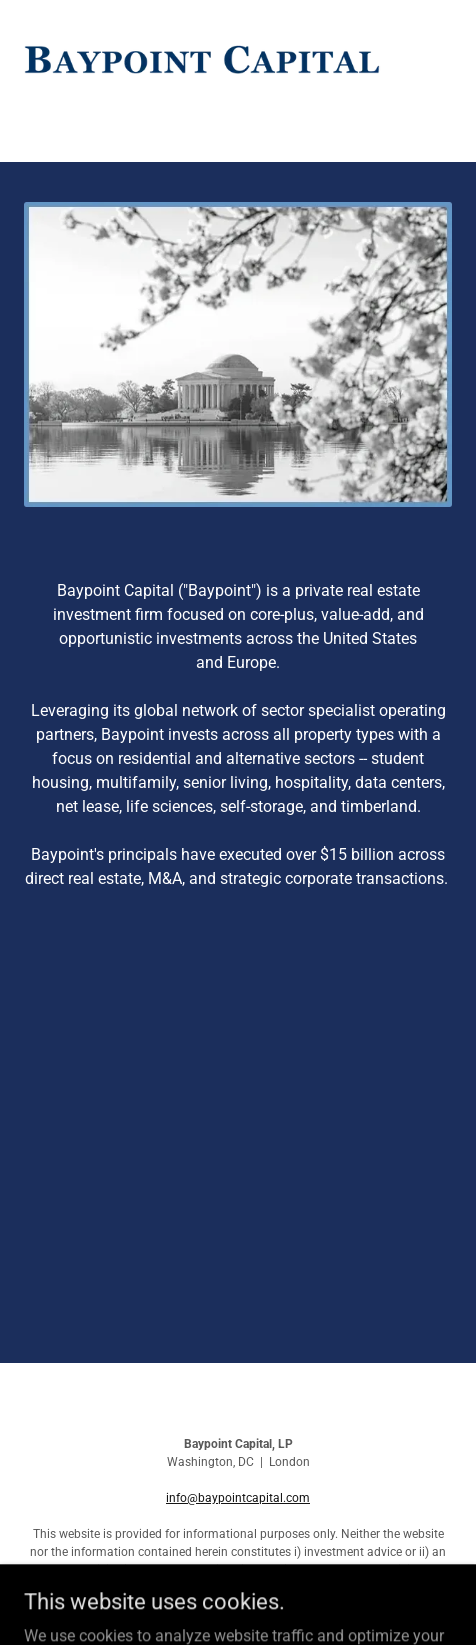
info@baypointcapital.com (238, 1498)
